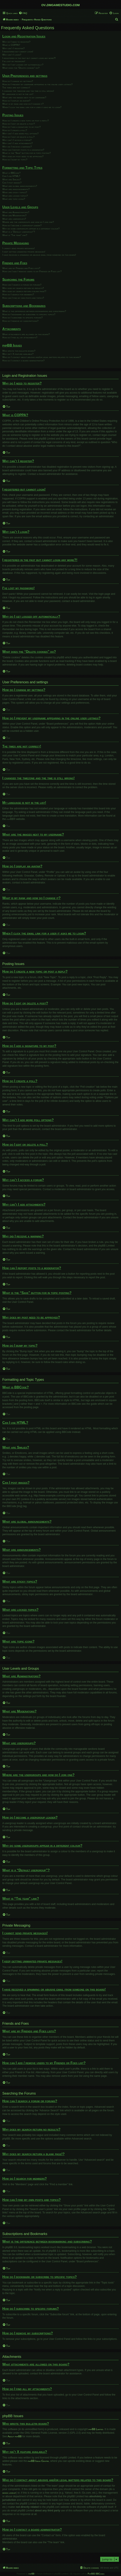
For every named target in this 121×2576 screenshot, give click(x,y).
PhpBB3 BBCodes (96, 2574)
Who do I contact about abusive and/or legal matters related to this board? (41, 357)
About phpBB (15, 2436)
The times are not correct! (16, 87)
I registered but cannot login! (17, 51)
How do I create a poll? (14, 130)
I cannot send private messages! (18, 248)
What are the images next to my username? (24, 97)
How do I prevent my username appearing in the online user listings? (37, 84)
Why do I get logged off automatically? (22, 64)
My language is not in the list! (17, 94)
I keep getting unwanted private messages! (23, 251)
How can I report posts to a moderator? (23, 149)
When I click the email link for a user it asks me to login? (31, 107)
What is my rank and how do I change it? (23, 104)
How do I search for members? (18, 294)
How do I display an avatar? (16, 100)
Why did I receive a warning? (17, 146)
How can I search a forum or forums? (21, 284)
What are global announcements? (19, 186)
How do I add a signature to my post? (21, 127)
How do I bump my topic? (14, 159)
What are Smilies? (11, 179)
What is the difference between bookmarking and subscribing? (34, 311)
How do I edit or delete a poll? (18, 137)
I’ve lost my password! (13, 61)
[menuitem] (23, 13)
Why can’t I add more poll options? (20, 133)
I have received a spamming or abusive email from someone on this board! (39, 255)
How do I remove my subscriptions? (20, 321)
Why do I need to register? (16, 41)
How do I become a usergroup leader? (22, 225)
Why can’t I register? (13, 48)
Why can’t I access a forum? (17, 140)
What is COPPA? (11, 45)
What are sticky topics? (14, 192)
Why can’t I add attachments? (17, 143)
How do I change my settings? (17, 81)
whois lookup (9, 2492)
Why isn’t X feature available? (18, 354)
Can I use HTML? (11, 176)
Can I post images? (11, 182)
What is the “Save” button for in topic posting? (26, 153)
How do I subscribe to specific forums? (22, 317)
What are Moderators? (14, 215)
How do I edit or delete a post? (18, 123)
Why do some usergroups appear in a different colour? (30, 228)
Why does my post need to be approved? (23, 156)
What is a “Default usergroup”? (18, 231)
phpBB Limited (96, 2429)
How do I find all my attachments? (19, 337)
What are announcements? (16, 189)
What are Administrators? (15, 212)
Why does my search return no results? (23, 288)
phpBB (10, 819)
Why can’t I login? (11, 54)
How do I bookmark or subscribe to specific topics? (28, 314)
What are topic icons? (13, 199)
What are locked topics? (15, 195)
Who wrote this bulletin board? (18, 350)
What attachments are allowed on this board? (26, 334)
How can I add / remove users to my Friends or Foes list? (32, 271)
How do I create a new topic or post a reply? (25, 120)
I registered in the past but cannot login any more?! (29, 58)
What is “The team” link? (14, 235)
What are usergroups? (14, 219)
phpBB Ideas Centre (38, 2461)
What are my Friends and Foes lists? (21, 268)
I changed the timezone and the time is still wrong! (28, 91)
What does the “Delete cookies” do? (20, 68)
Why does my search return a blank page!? (24, 291)
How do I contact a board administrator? (23, 360)
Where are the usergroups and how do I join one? (28, 222)
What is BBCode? (11, 173)
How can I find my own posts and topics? (23, 298)
